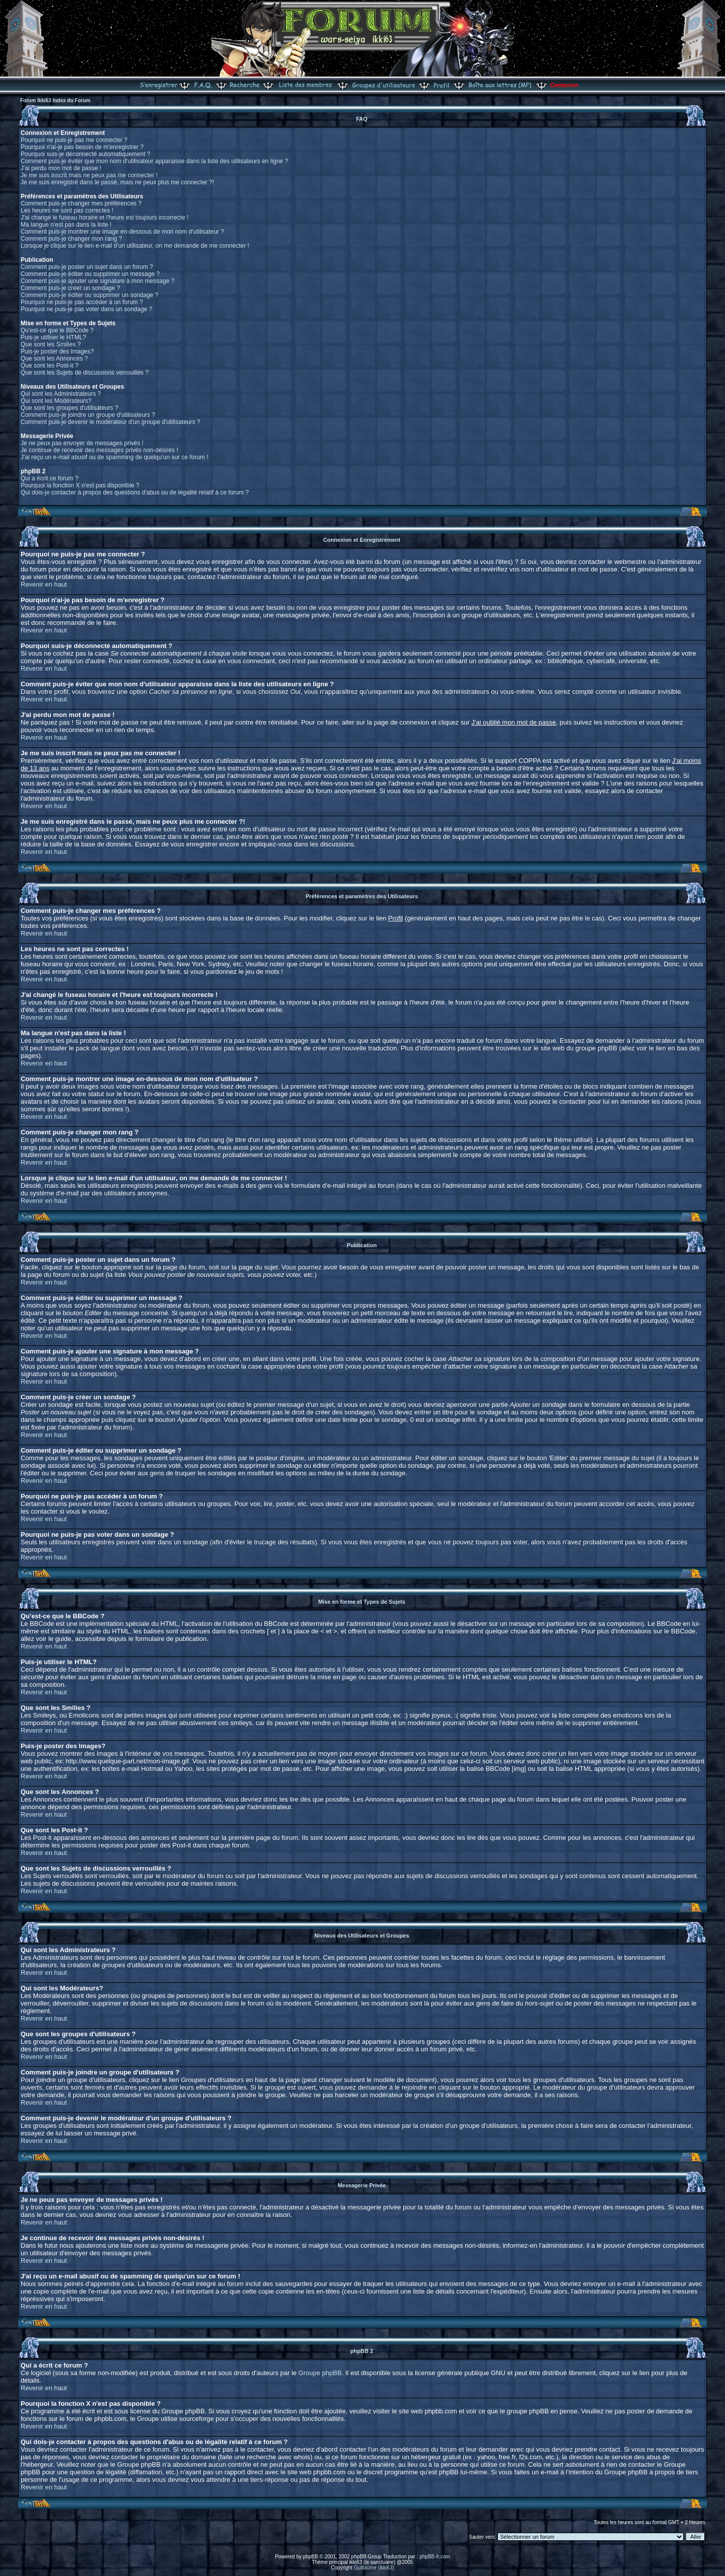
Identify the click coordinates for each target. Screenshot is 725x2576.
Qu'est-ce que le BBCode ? (57, 330)
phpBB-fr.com (434, 2556)
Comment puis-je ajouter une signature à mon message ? (98, 280)
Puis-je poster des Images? (57, 351)
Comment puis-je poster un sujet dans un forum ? (87, 266)
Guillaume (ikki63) (374, 2567)
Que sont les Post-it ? (50, 365)
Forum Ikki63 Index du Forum (55, 100)
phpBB (310, 2556)
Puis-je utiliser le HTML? (53, 337)
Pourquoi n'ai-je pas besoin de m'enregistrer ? (82, 147)
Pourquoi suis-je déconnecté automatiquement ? (86, 154)
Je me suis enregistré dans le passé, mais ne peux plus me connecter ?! (117, 182)
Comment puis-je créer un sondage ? (70, 288)
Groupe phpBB (320, 2373)
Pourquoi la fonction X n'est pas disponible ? (80, 485)
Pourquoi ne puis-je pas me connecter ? (74, 140)
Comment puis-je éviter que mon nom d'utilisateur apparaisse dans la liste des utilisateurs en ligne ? (154, 161)
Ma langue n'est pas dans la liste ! (66, 224)
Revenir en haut (44, 584)
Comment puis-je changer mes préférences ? (81, 203)
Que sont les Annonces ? (54, 358)
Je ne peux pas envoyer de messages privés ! (82, 443)
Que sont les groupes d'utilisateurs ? (69, 407)
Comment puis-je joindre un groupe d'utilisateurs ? (88, 414)
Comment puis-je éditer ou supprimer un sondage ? (89, 295)
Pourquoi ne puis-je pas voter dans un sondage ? (87, 309)
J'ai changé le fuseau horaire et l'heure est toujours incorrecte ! (104, 217)
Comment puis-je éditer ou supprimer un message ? (90, 273)
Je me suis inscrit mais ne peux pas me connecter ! (89, 175)
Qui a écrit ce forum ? (50, 478)
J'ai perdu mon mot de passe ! (61, 168)
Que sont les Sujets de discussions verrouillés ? (85, 372)
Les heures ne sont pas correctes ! (67, 210)
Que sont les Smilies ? (51, 344)
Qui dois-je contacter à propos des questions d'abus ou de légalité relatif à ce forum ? (135, 492)
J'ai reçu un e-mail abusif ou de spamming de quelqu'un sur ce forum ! (114, 457)
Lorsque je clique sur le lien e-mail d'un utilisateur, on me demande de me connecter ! (135, 245)
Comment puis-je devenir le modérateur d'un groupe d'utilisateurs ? (110, 421)
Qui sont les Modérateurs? (56, 400)
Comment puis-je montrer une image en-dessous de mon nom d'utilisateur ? (122, 231)
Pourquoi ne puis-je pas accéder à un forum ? (82, 302)
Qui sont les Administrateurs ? (61, 393)
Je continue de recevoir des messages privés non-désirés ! (99, 450)
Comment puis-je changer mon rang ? (71, 238)
